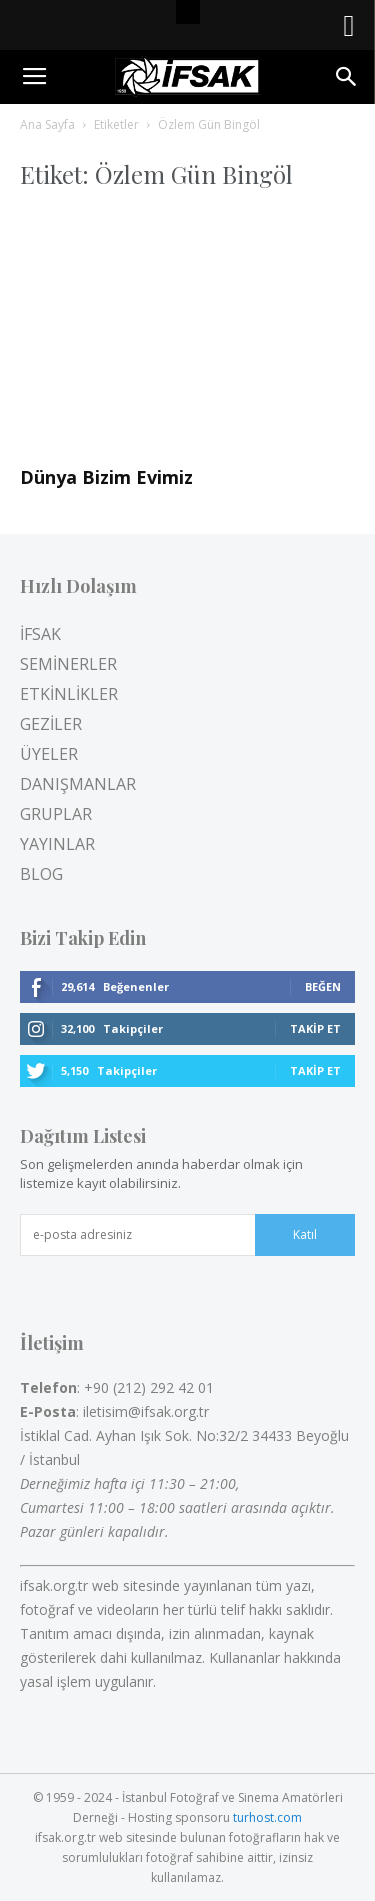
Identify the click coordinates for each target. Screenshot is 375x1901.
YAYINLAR (57, 844)
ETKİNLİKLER (69, 694)
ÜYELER (49, 754)
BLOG (41, 874)
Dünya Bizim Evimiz (106, 477)
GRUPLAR (56, 814)
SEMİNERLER (68, 664)
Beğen (323, 986)
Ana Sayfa (47, 124)
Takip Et (315, 1028)
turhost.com (267, 1817)
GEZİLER (51, 724)
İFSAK (40, 634)
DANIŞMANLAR (78, 784)
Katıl (305, 1234)
